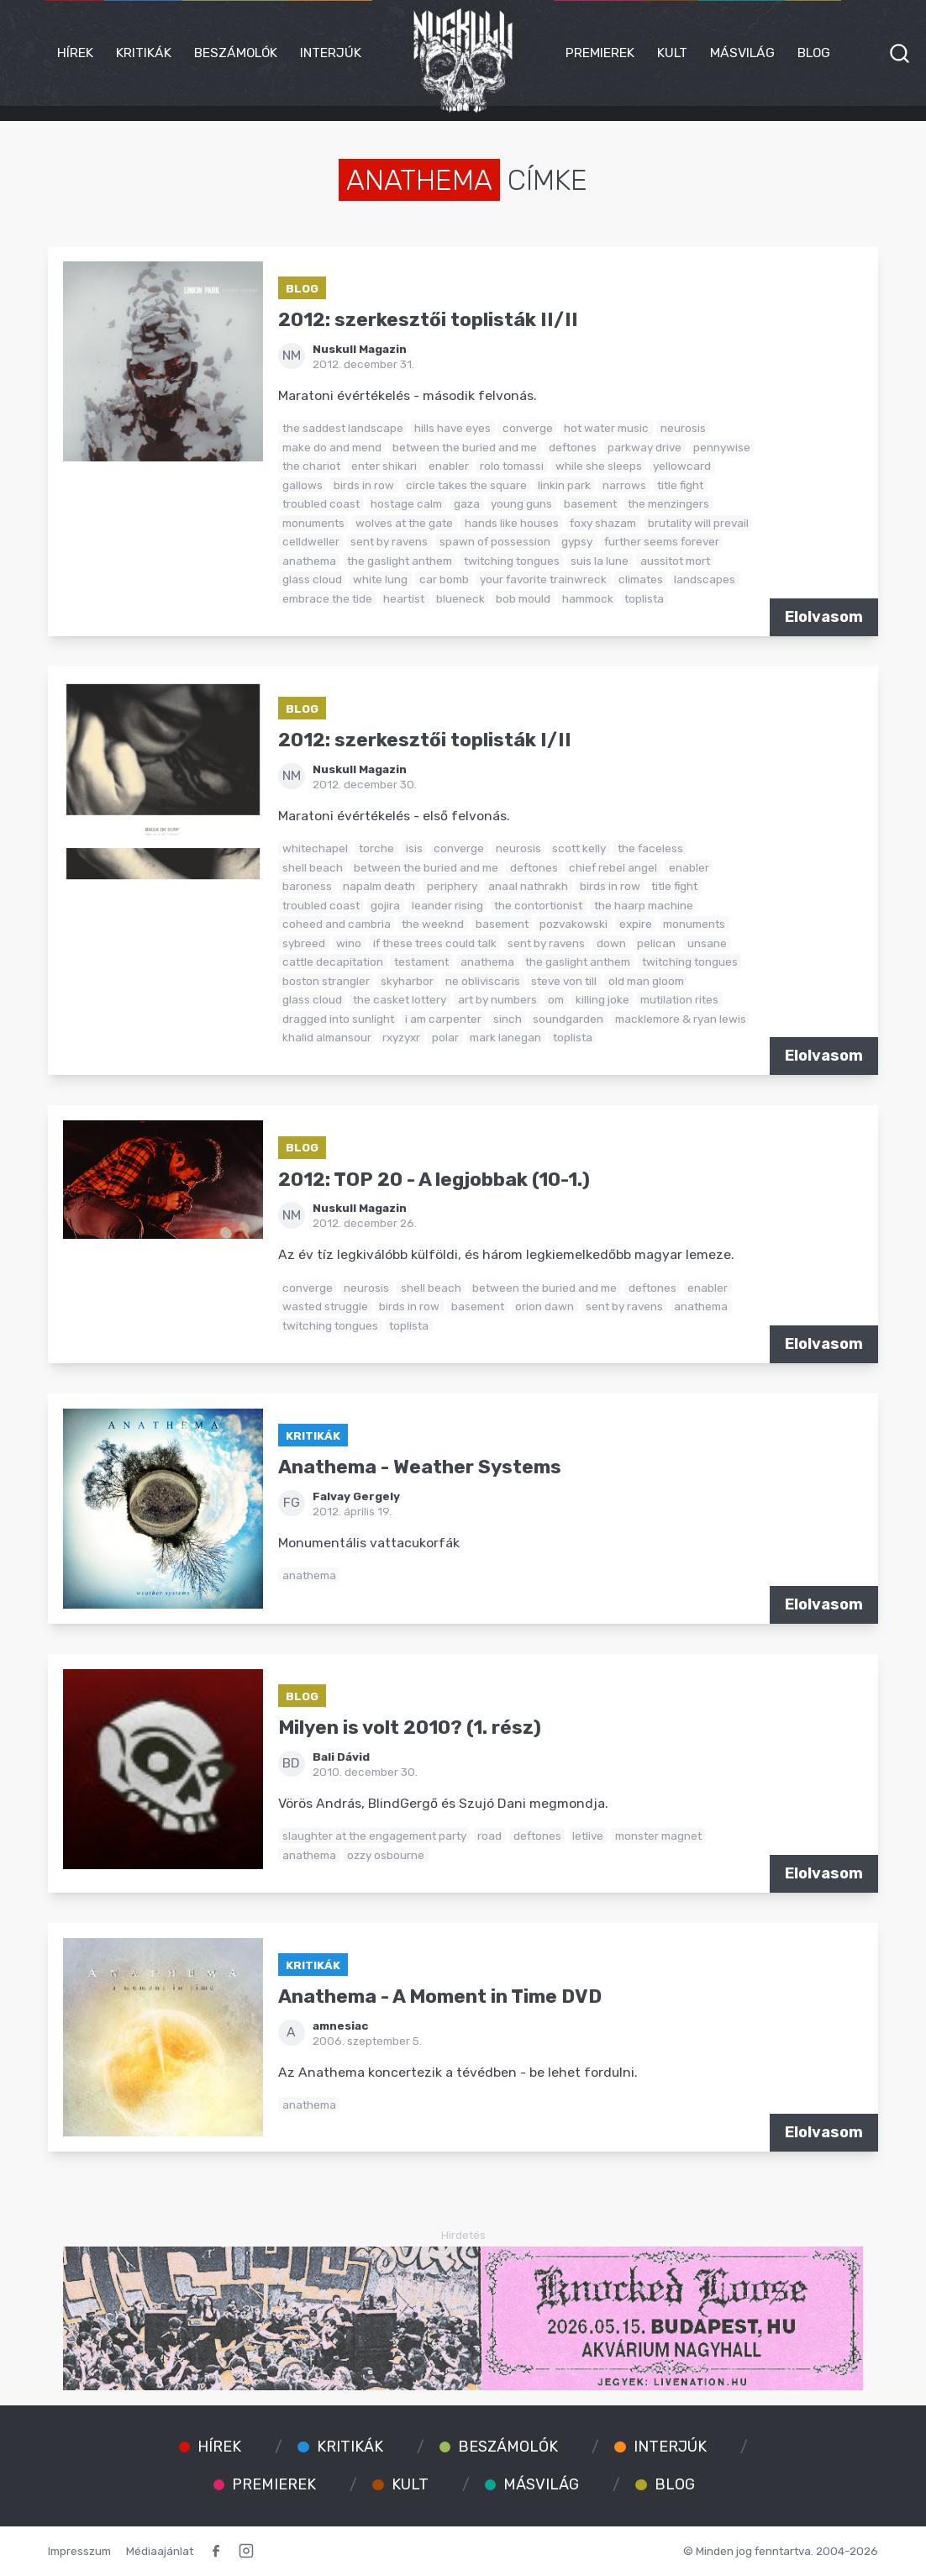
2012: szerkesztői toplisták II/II (428, 319)
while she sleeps (598, 465)
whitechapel (315, 848)
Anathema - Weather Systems (419, 1467)
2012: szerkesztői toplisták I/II (424, 740)
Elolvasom (824, 617)
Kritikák (143, 53)
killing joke (602, 999)
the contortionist (538, 905)
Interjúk (330, 53)
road (489, 1835)
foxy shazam (603, 522)
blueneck (460, 598)
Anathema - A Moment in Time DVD (440, 1996)
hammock (587, 598)
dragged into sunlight (338, 1018)
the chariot (311, 465)
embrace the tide (327, 598)
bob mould (523, 598)
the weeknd (433, 923)
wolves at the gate (404, 522)
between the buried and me (464, 447)
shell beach (312, 867)
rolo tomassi (512, 465)
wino (348, 943)
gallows (302, 485)
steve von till (564, 981)
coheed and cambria (336, 923)
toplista (644, 598)
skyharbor (407, 981)
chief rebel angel (613, 867)
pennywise (721, 447)
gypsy (576, 541)
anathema (309, 560)
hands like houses (512, 522)
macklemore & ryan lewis (680, 1018)
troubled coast (321, 503)
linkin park (564, 485)
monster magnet (658, 1835)
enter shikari (384, 465)
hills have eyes (452, 428)
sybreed (303, 943)
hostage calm (406, 503)
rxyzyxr (401, 1037)
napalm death (379, 886)
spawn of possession (494, 541)
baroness (307, 886)
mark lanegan (505, 1037)
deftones (573, 447)
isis (414, 848)
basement (590, 503)
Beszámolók (235, 53)
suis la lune (600, 560)
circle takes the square (466, 485)
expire (635, 923)
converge (527, 428)
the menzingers (668, 503)
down (611, 943)
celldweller (310, 541)
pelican (656, 943)
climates (640, 579)
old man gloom (646, 981)
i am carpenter (443, 1018)
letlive (587, 1835)
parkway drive (644, 447)
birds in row (364, 485)
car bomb (444, 579)
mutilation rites (679, 999)
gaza (467, 503)
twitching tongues (512, 560)
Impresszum (79, 2551)
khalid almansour (326, 1037)
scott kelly (579, 848)
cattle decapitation (332, 961)
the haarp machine (643, 905)
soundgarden (568, 1018)
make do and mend (331, 447)
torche (376, 848)
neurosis (683, 428)
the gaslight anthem (399, 560)
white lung (380, 579)
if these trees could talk (435, 943)
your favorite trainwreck (543, 579)
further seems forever (661, 541)
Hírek (75, 53)
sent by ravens (389, 541)
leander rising (447, 905)
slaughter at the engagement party (374, 1835)
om (556, 999)
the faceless (650, 848)
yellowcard (682, 465)
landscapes (704, 579)
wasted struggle (325, 1306)
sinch (507, 1018)
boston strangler (326, 981)
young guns (521, 503)
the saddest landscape (342, 428)
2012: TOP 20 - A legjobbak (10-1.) (434, 1179)
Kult (672, 53)
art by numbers (497, 999)
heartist (403, 598)
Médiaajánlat (159, 2551)
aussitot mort (675, 560)
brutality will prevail (698, 522)
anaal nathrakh (528, 886)
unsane (707, 943)
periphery (452, 886)
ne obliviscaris (482, 981)
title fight (680, 485)
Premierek (600, 53)
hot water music (606, 428)
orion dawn (544, 1306)
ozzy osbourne (385, 1855)
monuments (313, 522)
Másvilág (742, 53)
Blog (813, 53)
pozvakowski (573, 923)
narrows (624, 485)
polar (445, 1037)
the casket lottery (399, 999)
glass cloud (312, 579)
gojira (385, 905)
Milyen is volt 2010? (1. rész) (409, 1727)
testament (421, 961)
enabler (449, 465)
